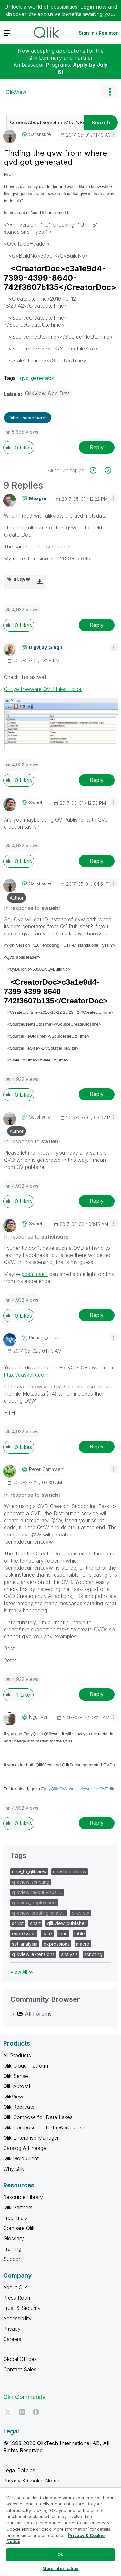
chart (35, 1923)
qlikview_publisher (66, 1923)
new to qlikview (69, 1871)
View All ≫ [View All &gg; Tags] (21, 1972)
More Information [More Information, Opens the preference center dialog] (60, 2568)
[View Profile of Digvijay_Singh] (45, 647)
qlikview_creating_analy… (38, 1913)
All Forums (38, 2013)
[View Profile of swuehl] (37, 802)
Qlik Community (24, 2396)
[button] (114, 134)
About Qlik (15, 2287)
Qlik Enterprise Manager (31, 2138)
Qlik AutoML (17, 2086)
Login (87, 7)
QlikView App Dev (47, 393)
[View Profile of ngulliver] (38, 1717)
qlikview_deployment (34, 1902)
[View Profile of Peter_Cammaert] (46, 1469)
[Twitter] (8, 2412)
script (18, 1923)
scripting (93, 1954)
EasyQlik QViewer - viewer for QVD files (79, 1788)
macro (82, 1944)
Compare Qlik (19, 2228)
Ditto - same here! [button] (27, 417)
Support (12, 2259)
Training (12, 2248)
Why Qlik (13, 2169)
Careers (12, 2339)
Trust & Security (22, 2308)
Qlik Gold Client (21, 2158)
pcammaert (35, 1274)
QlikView (16, 92)
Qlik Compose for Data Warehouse (44, 2127)
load (63, 1933)
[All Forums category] (13, 2013)
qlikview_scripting (30, 1882)
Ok (60, 2554)
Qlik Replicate (19, 2107)
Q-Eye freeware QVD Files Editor (43, 689)
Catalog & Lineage (24, 2148)
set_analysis (24, 1944)
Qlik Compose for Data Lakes (38, 2117)
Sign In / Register (98, 32)
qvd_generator (37, 378)
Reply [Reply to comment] (97, 625)
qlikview (80, 1913)
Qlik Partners (18, 2207)
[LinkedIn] (22, 2412)
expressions (57, 1944)
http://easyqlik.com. (27, 1374)
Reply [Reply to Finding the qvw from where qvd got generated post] (97, 447)
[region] (60, 2532)
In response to (32, 908)
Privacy (12, 2328)
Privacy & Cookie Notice (32, 2480)
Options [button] (110, 91)
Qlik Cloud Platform (25, 2065)
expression (24, 1933)
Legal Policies (19, 2470)
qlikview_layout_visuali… (37, 1892)
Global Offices (20, 2359)
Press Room (17, 2298)
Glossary (13, 2238)
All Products (17, 2055)
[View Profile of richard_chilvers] (46, 1338)
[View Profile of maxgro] (37, 498)
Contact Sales (19, 2369)
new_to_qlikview (29, 1871)
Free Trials (15, 2218)
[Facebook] (36, 2412)
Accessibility (17, 2318)
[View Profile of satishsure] (40, 134)
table (79, 1933)
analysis (69, 1954)
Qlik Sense (15, 2076)
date (47, 1933)
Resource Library (23, 2197)
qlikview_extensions (33, 1954)
